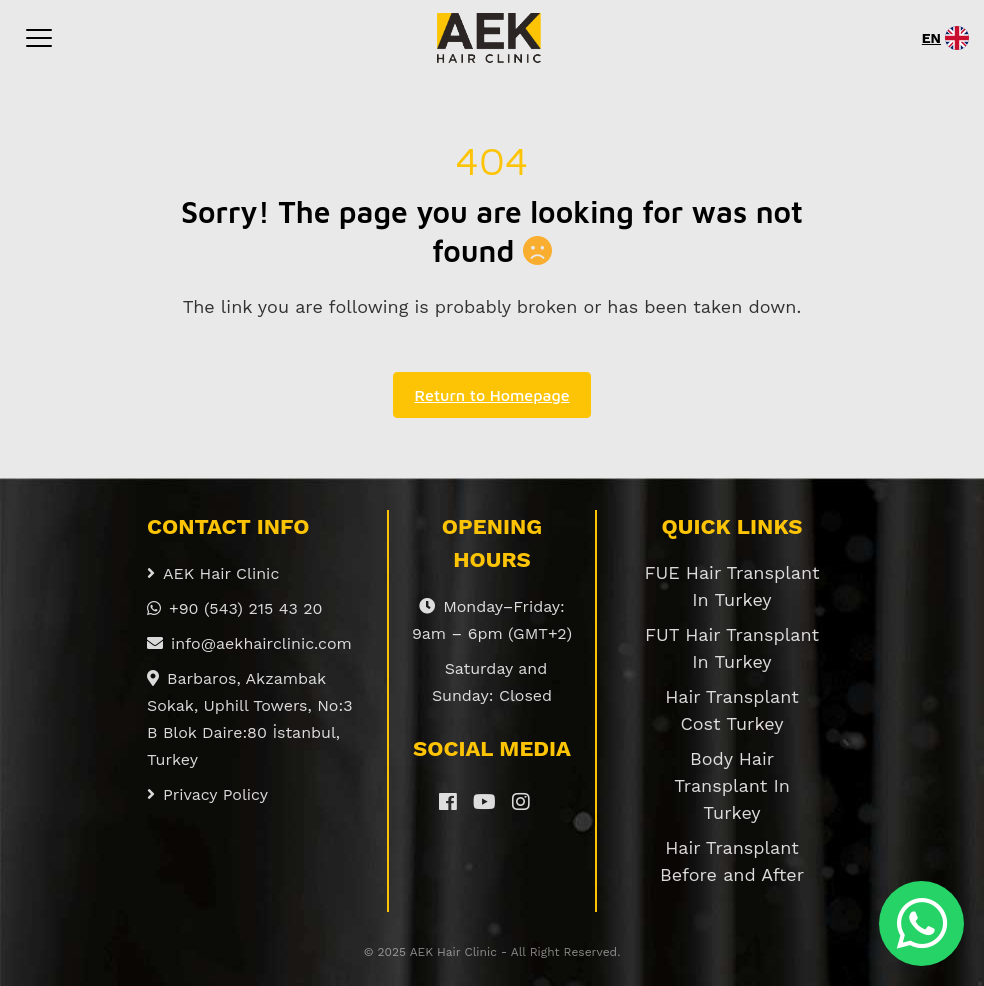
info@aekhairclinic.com (249, 643)
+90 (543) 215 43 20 (235, 608)
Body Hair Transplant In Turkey (732, 785)
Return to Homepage (491, 395)
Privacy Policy (207, 794)
